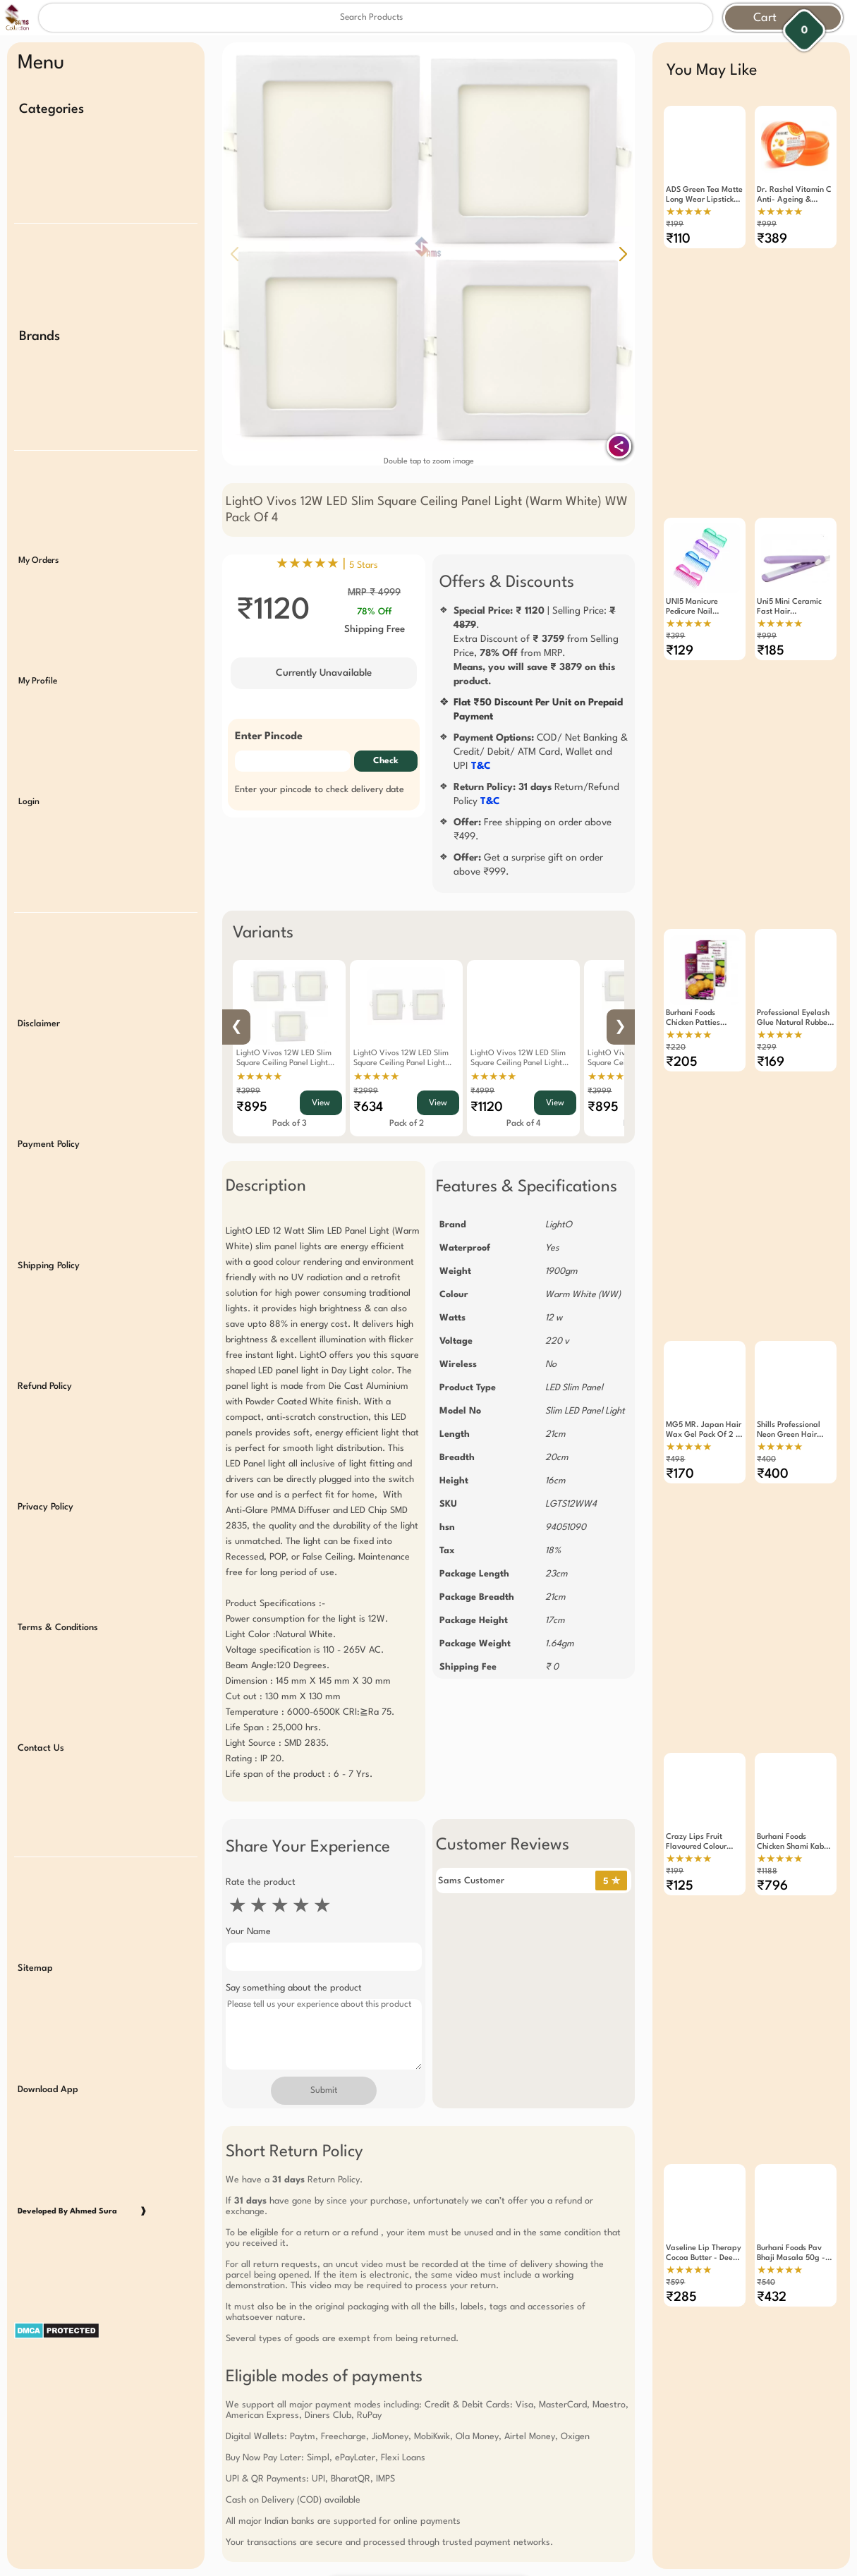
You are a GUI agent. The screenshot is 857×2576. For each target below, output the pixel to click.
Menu (41, 63)
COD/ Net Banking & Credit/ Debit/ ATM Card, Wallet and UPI (541, 752)
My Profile (37, 644)
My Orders (38, 531)
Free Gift (358, 2437)
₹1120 (486, 1107)
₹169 (770, 1010)
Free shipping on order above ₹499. (533, 830)
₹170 (680, 1396)
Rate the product (261, 1882)
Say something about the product (294, 1988)
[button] (623, 254)
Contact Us (41, 1644)
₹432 (771, 2167)
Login (28, 757)
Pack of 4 (523, 1123)
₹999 (767, 225)
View (321, 1103)
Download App (48, 1963)
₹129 (679, 625)
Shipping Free (374, 629)
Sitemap (35, 1849)
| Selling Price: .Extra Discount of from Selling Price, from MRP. (536, 646)
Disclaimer (39, 964)
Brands (39, 321)
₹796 (772, 1781)
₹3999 (248, 1091)
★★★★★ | (327, 564)
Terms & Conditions (58, 1531)
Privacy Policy (45, 1418)
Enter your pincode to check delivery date (319, 789)
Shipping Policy (49, 1191)
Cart (765, 18)
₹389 (772, 239)
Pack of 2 (406, 1123)
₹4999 (482, 1091)
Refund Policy (45, 1304)
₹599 (675, 2153)
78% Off (374, 611)
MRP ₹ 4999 (374, 592)
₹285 (681, 2167)
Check (386, 761)
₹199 (674, 225)
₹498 (675, 1382)
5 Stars (363, 565)
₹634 (368, 1107)
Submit (323, 2090)
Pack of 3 (289, 1123)
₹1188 (767, 1767)
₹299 (767, 996)
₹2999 (365, 1091)
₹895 (251, 1107)
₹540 (766, 2153)
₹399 (675, 610)
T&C (481, 766)
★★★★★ (259, 1077)
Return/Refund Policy (536, 794)
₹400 (766, 1382)
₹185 (770, 625)
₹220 (676, 996)
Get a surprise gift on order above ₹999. (528, 865)
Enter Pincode (269, 736)
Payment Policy (49, 1078)
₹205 (682, 1010)
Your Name (248, 1931)
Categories (51, 109)
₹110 (678, 239)
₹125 (679, 1781)
